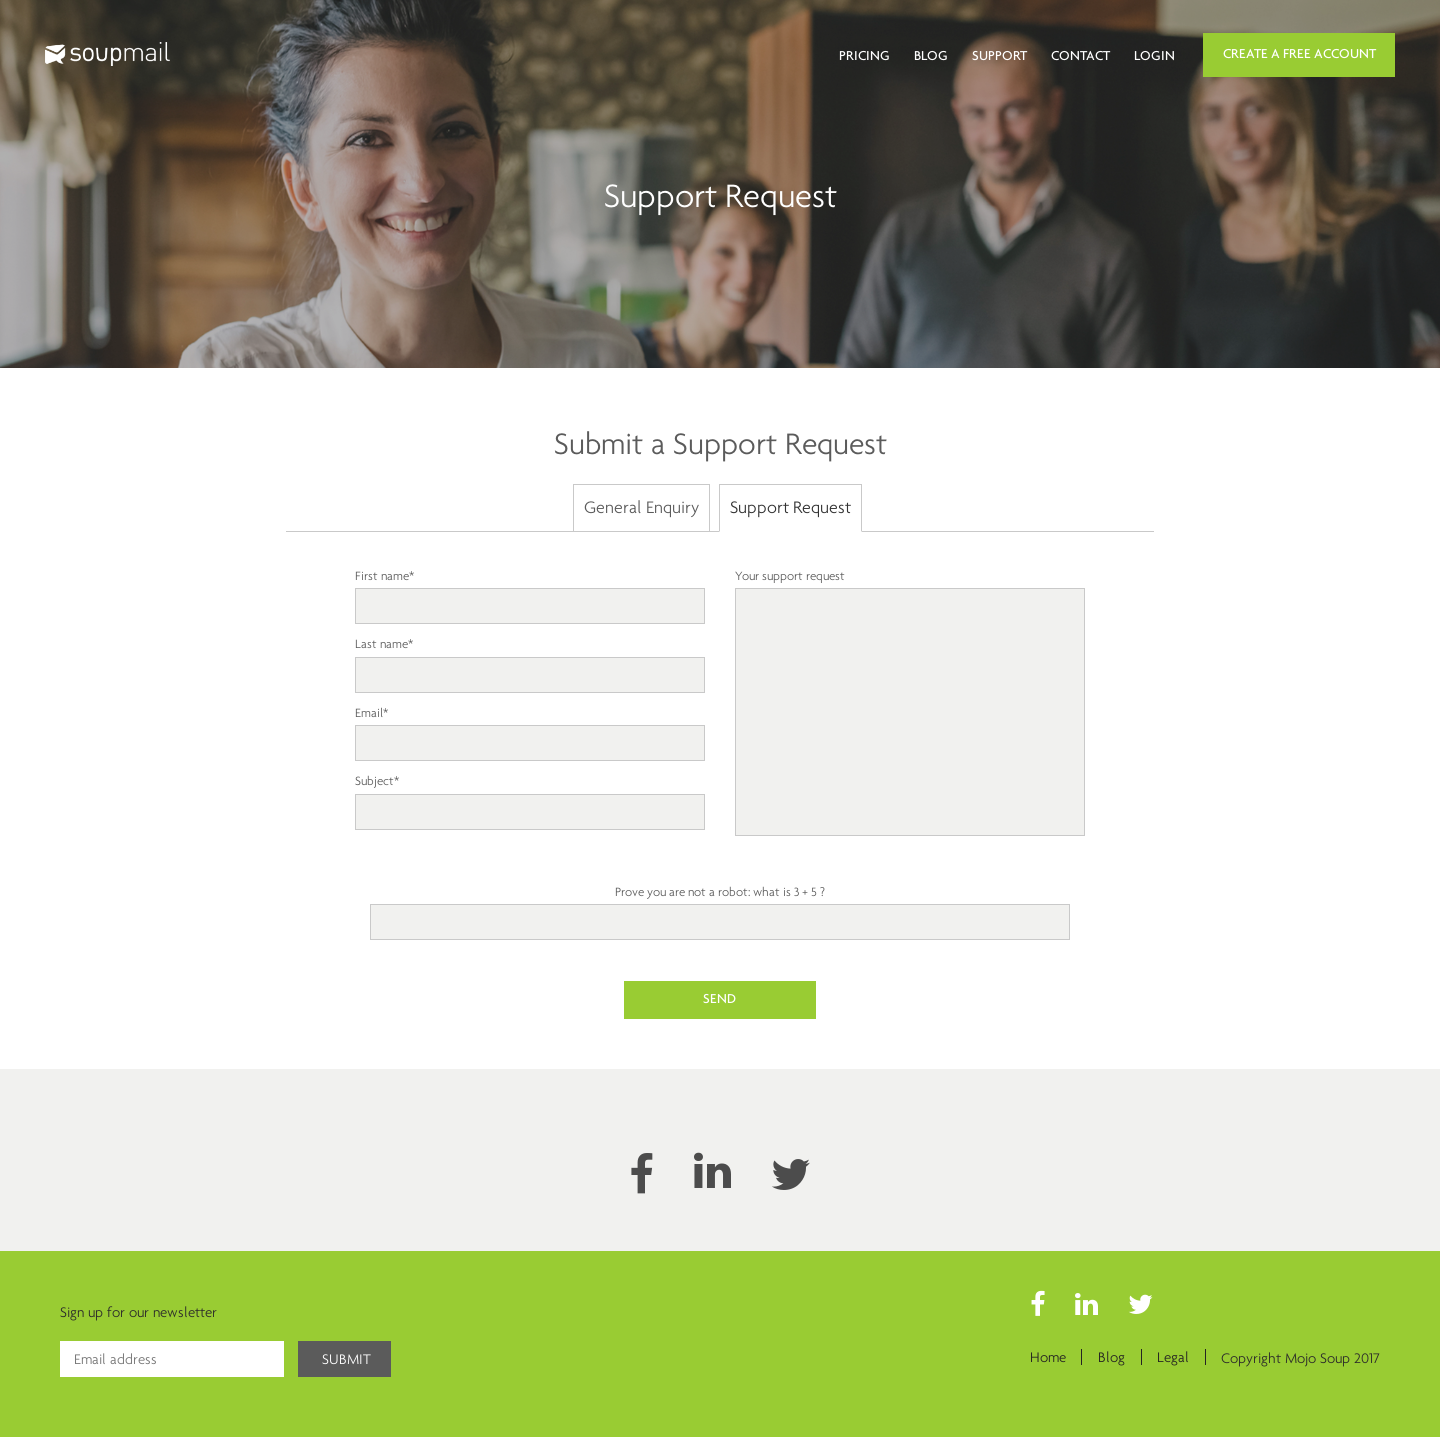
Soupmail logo (107, 53)
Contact (1080, 56)
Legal (1173, 1358)
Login (1154, 56)
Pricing (864, 56)
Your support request (910, 704)
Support (999, 56)
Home (1046, 1358)
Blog (931, 56)
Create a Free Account (1299, 54)
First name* (530, 591)
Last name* (530, 659)
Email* (530, 728)
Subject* (530, 796)
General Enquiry (641, 507)
